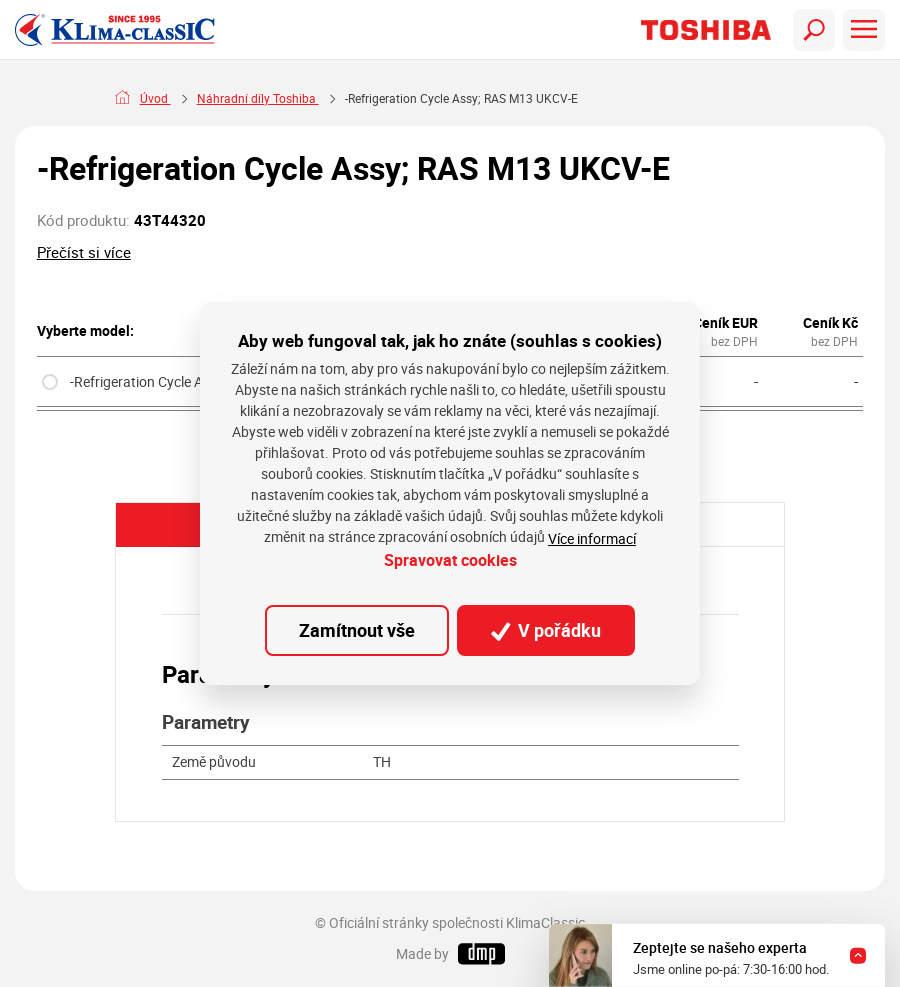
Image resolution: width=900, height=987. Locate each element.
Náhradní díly (235, 98)
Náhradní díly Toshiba (360, 98)
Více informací (592, 538)
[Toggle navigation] (814, 30)
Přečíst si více (84, 252)
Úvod (155, 98)
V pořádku (546, 630)
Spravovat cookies (450, 560)
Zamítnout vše (357, 630)
